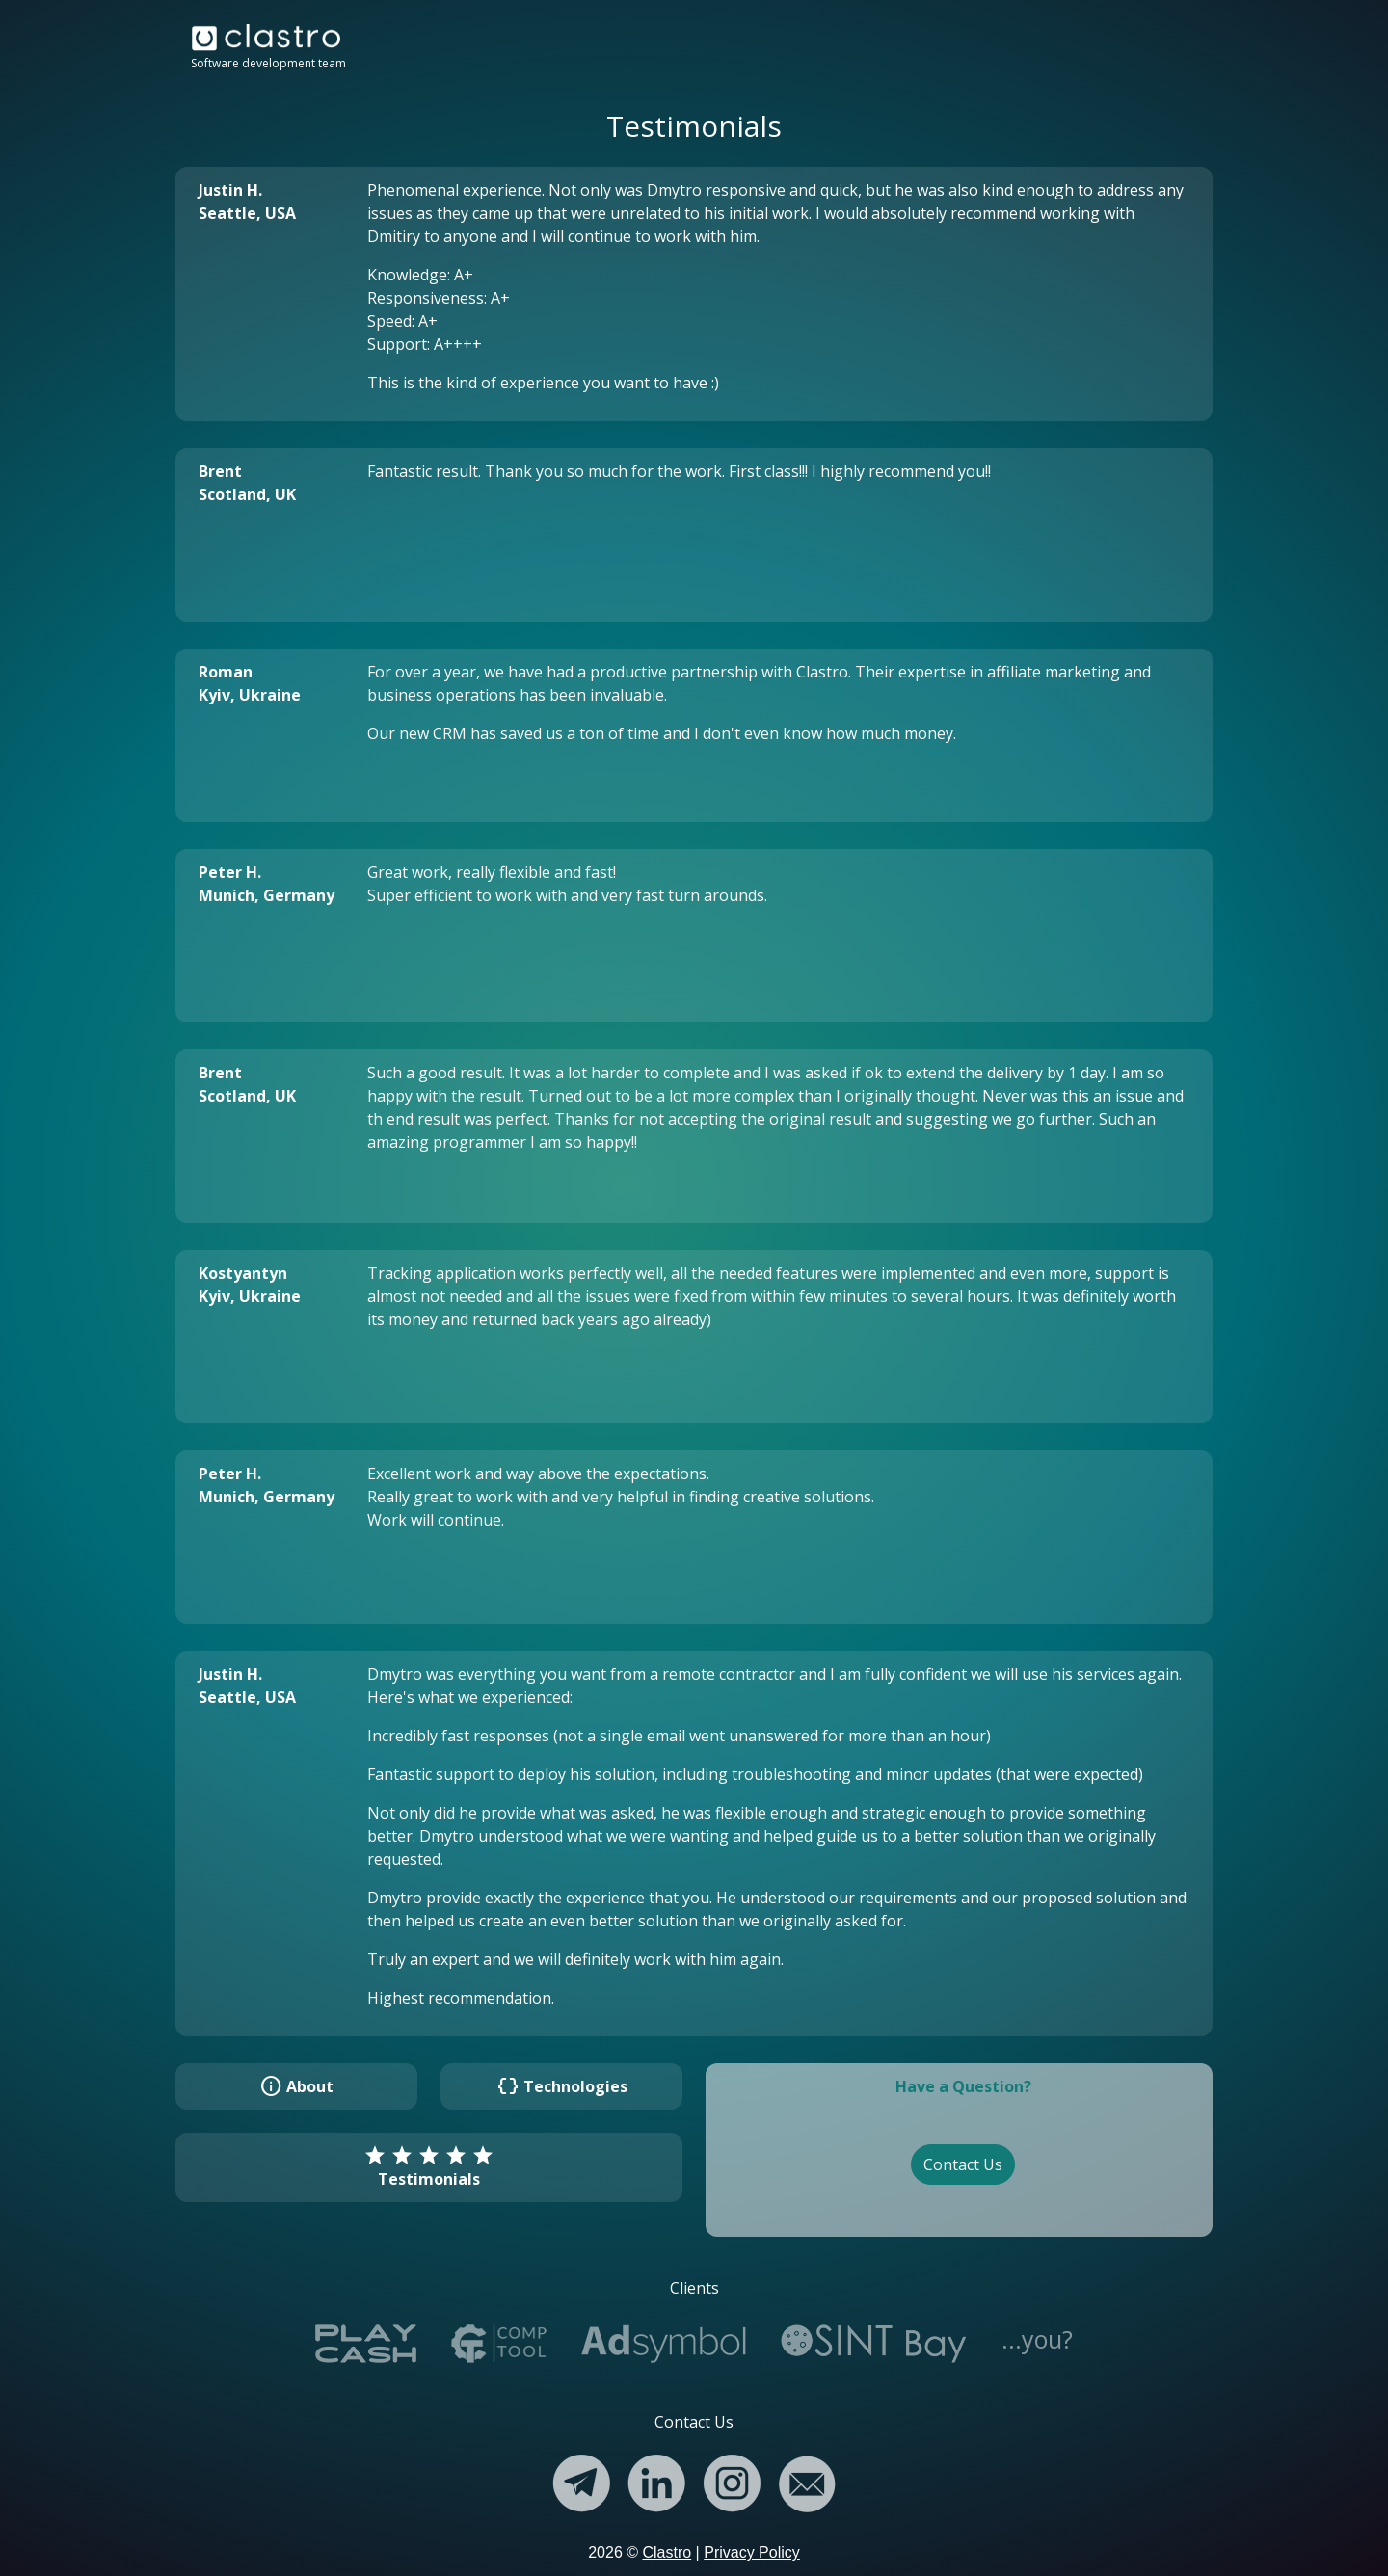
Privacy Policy (752, 2552)
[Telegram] (581, 2478)
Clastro (666, 2552)
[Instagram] (732, 2478)
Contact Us (962, 2164)
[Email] (807, 2478)
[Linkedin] (656, 2478)
